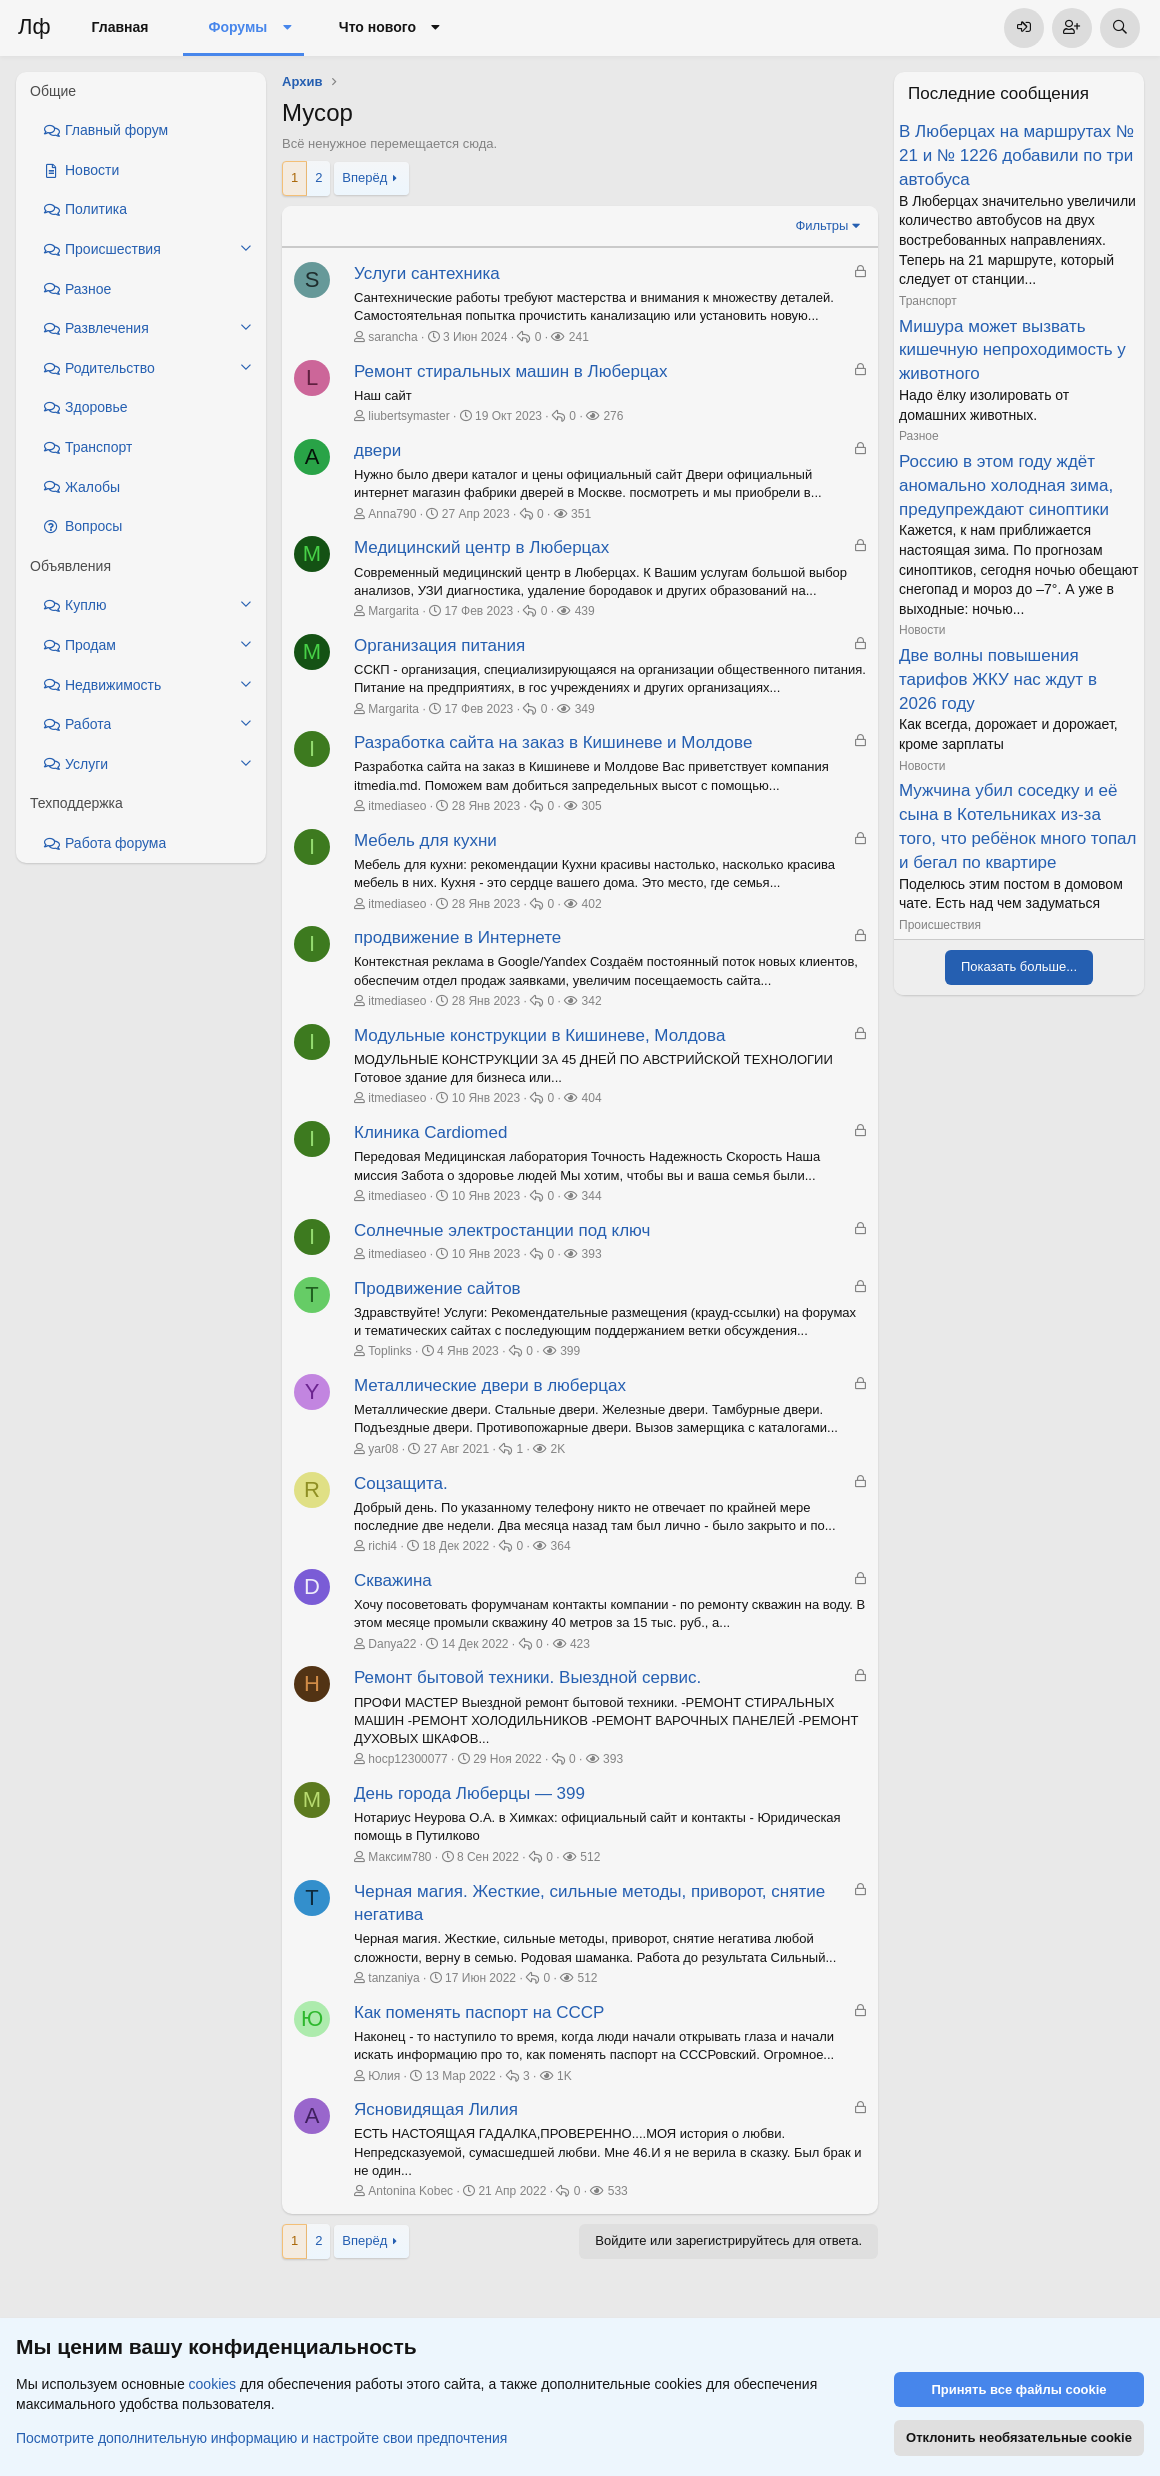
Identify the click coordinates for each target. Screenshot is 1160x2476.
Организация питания (439, 645)
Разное (919, 436)
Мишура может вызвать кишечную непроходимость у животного (1012, 350)
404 (592, 1098)
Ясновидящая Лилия (436, 2109)
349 (585, 709)
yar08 (383, 1449)
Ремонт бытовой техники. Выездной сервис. (527, 1677)
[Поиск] (1120, 28)
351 (581, 514)
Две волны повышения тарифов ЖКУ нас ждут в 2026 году (998, 679)
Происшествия (940, 925)
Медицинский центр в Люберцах (481, 547)
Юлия (384, 2076)
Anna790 (392, 514)
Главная (120, 27)
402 (592, 904)
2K (558, 1449)
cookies (212, 2384)
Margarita (393, 611)
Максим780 (399, 1857)
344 (592, 1196)
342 (592, 1001)
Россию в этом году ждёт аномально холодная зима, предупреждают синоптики (1006, 485)
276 (613, 416)
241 (579, 337)
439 (585, 611)
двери (377, 450)
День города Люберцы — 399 (469, 1793)
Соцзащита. (401, 1483)
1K (564, 2076)
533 (618, 2191)
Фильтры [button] (821, 225)
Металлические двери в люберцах (490, 1385)
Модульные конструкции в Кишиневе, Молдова (539, 1035)
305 (592, 806)
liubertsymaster (408, 416)
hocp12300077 (407, 1759)
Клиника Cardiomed (430, 1132)
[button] (286, 28)
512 (590, 1857)
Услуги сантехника (427, 273)
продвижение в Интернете (457, 937)
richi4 (382, 1546)
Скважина (393, 1580)
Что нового (377, 27)
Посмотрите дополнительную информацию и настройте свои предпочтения (261, 2437)
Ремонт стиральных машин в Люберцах (511, 371)
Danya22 (392, 1644)
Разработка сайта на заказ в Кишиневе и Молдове (553, 742)
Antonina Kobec (410, 2191)
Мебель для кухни (425, 840)
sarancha (392, 337)
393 (592, 1254)
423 (580, 1644)
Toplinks (389, 1351)
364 (561, 1546)
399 (570, 1351)
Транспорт (928, 301)
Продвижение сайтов (437, 1288)
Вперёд (364, 177)
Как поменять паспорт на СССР (479, 2012)
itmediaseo (397, 806)
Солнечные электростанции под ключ (502, 1230)
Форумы (237, 27)
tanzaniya (393, 1978)
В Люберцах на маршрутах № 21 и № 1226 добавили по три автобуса (1016, 155)
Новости (922, 630)
